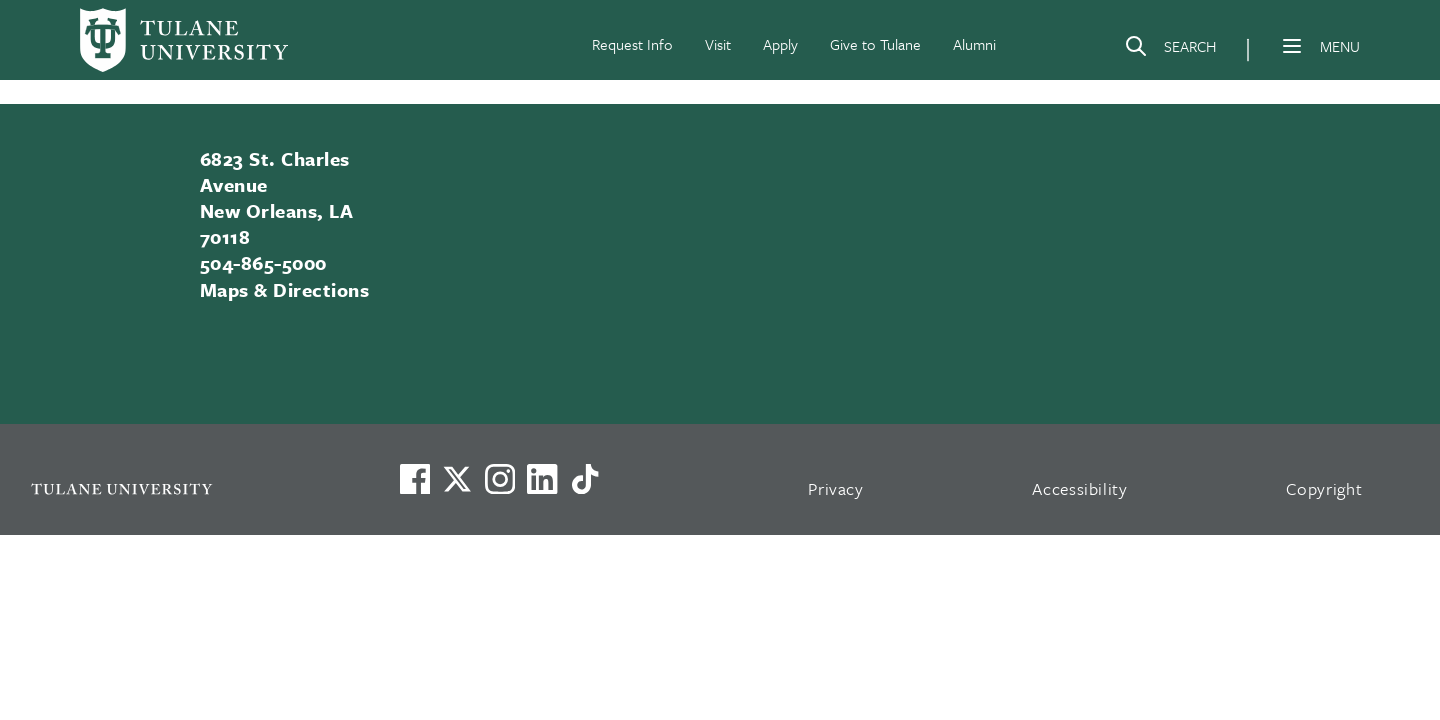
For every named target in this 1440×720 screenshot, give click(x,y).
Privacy (836, 488)
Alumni (974, 44)
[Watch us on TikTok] (585, 479)
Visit (718, 44)
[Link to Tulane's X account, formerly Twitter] (457, 479)
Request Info (632, 44)
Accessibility (1080, 488)
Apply (780, 44)
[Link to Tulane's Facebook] (500, 479)
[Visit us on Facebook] (415, 479)
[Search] (1170, 50)
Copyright (1324, 488)
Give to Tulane (875, 44)
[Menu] (1292, 46)
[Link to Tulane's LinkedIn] (542, 479)
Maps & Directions (284, 289)
